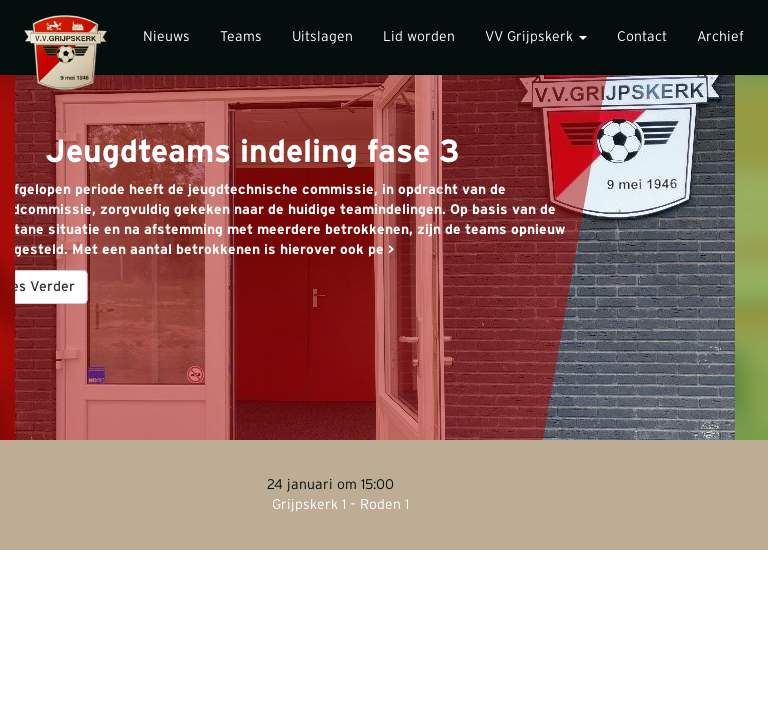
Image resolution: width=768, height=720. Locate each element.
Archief (720, 37)
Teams (241, 37)
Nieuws (166, 37)
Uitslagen (322, 37)
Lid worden (419, 37)
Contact (642, 37)
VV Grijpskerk (536, 37)
